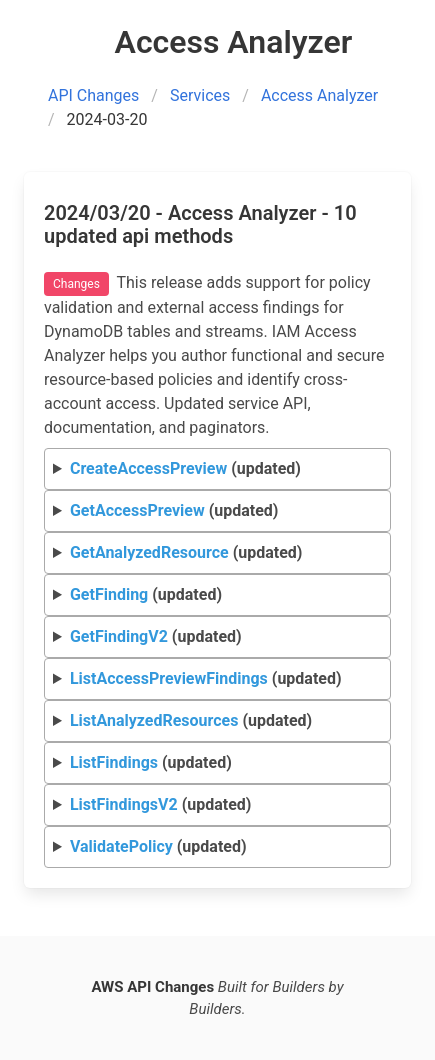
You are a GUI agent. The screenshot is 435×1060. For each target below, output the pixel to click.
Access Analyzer (319, 95)
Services (200, 95)
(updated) (185, 468)
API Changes (93, 95)
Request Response (218, 721)
